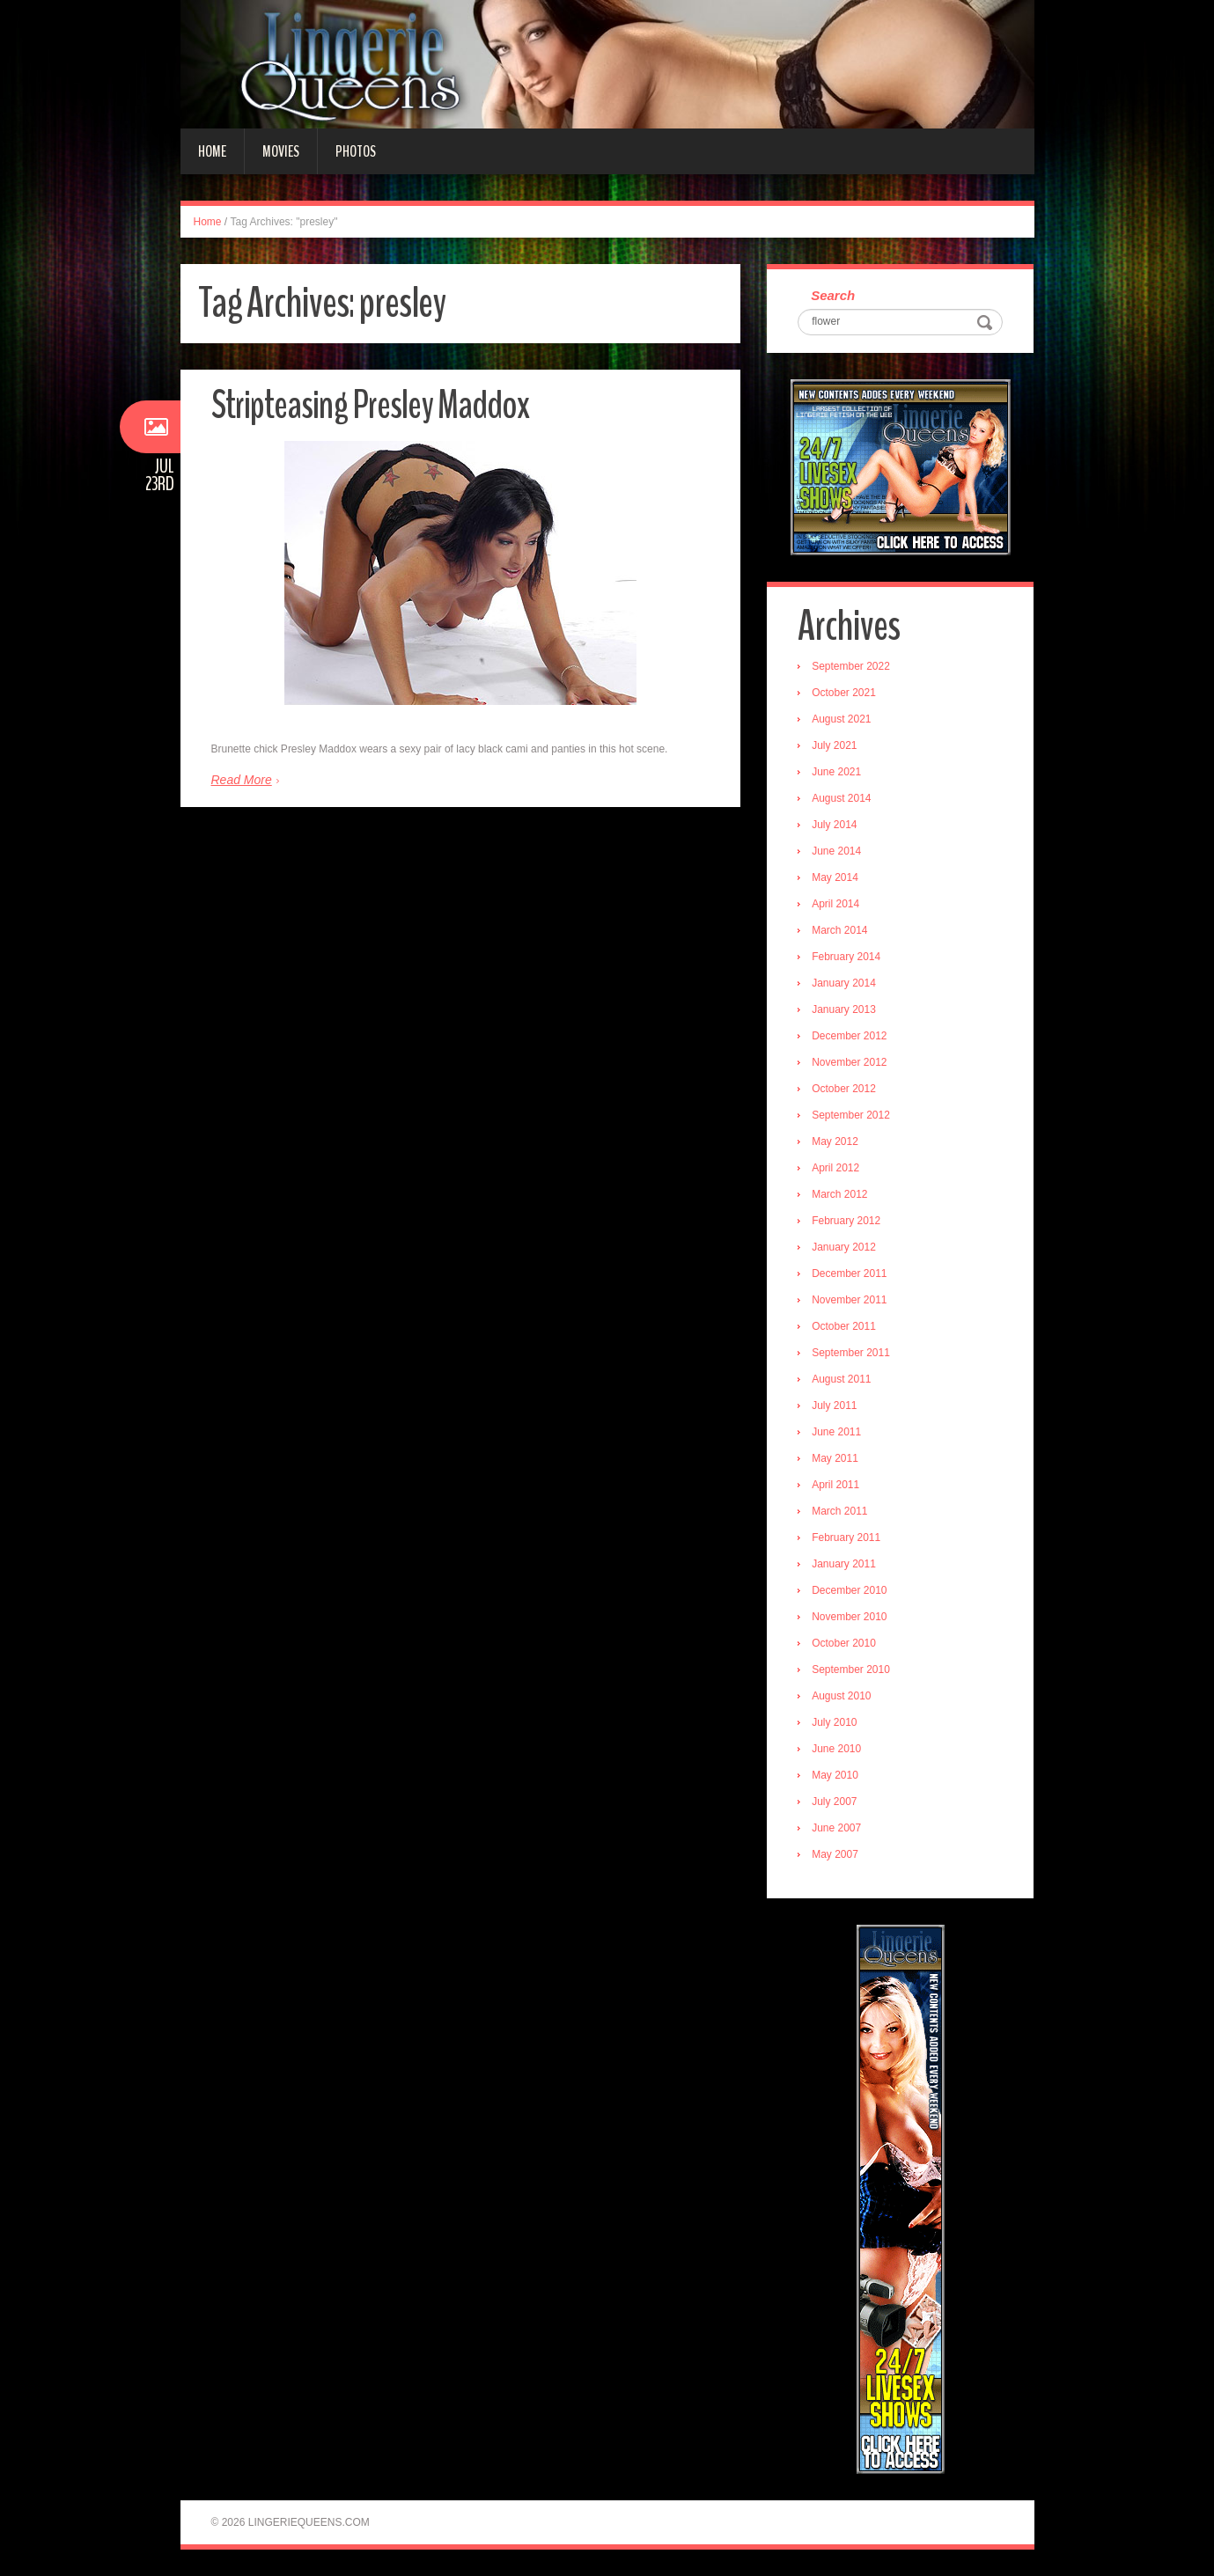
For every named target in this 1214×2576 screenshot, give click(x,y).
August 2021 (841, 719)
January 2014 (844, 983)
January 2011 (844, 1564)
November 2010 (849, 1617)
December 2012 (849, 1036)
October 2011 (844, 1326)
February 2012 (846, 1221)
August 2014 (841, 798)
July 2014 (834, 824)
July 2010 (834, 1722)
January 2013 (844, 1009)
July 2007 (834, 1801)
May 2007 (835, 1854)
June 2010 (836, 1749)
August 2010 (841, 1696)
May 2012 (835, 1141)
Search (833, 295)
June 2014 (836, 851)
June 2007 (836, 1828)
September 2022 (851, 666)
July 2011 (834, 1405)
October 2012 (844, 1089)
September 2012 (851, 1115)
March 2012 (839, 1194)
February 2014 (846, 956)
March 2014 (839, 930)
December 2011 (849, 1273)
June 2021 (836, 772)
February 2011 (846, 1537)
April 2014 (835, 904)
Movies (280, 151)
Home (212, 151)
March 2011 (839, 1511)
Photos (355, 151)
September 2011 (851, 1353)
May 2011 (835, 1458)
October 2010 (844, 1643)
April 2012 (835, 1168)
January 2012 (844, 1247)
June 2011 (836, 1432)
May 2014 (835, 877)
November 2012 (849, 1062)
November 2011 (849, 1300)
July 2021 (834, 745)
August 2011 (841, 1379)
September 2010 (851, 1669)
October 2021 (844, 692)
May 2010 (835, 1775)
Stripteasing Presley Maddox (370, 405)
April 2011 (835, 1485)
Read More (241, 780)
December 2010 (849, 1590)
